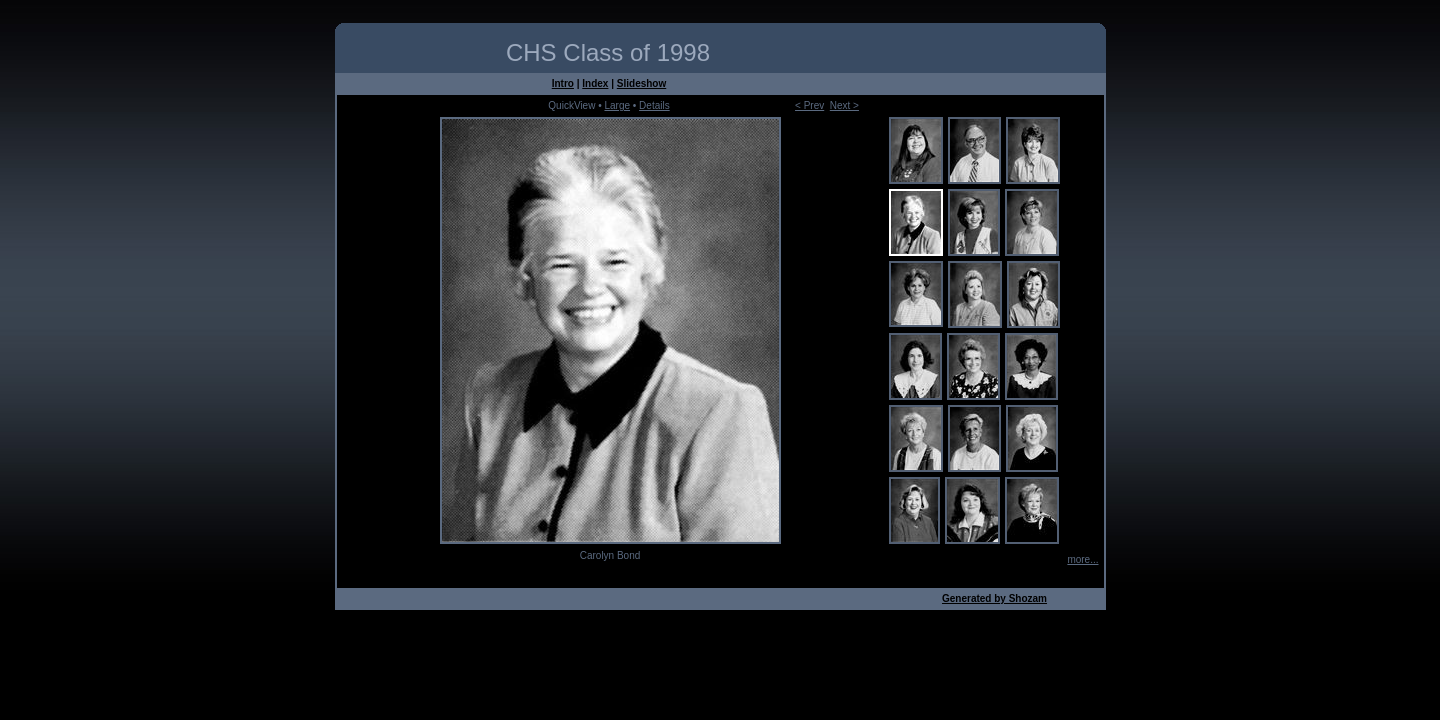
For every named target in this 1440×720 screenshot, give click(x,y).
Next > (844, 105)
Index (595, 83)
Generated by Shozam (994, 598)
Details (654, 105)
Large (617, 105)
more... (1082, 559)
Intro (563, 83)
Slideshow (641, 83)
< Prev (809, 105)
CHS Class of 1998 (608, 52)
